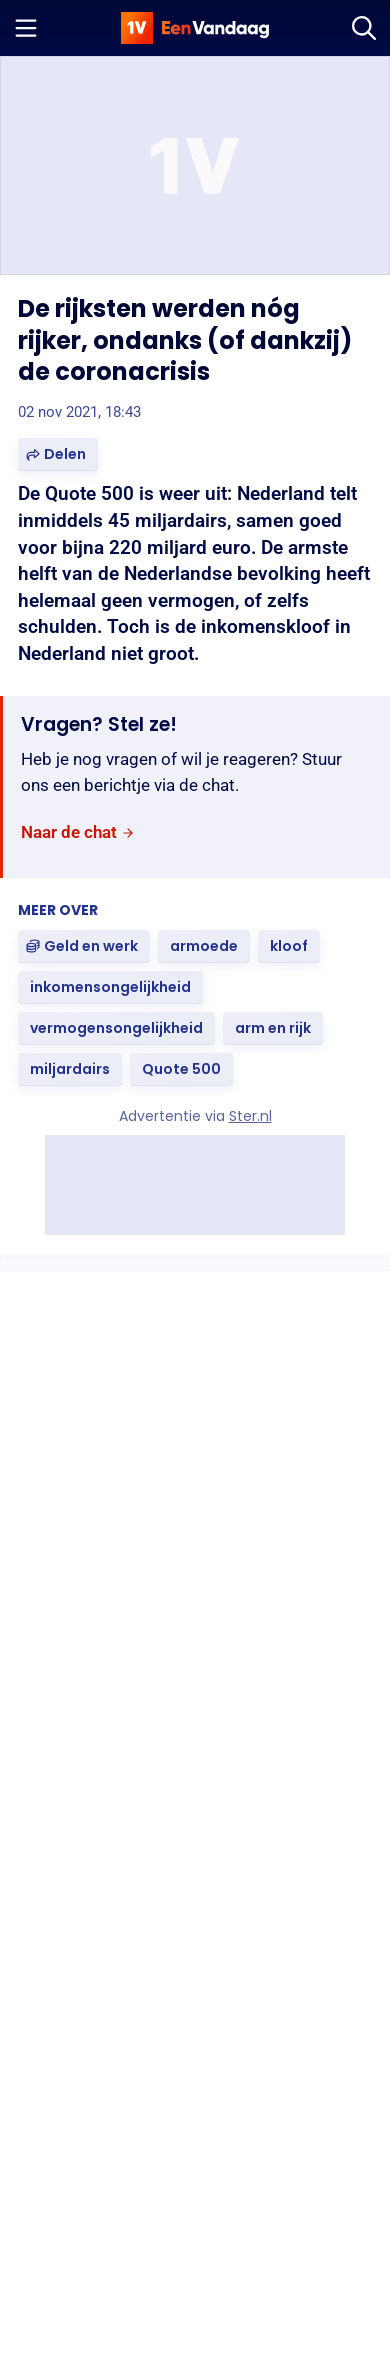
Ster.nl (250, 1116)
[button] (58, 454)
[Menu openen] (26, 28)
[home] (195, 28)
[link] (78, 832)
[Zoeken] (364, 28)
